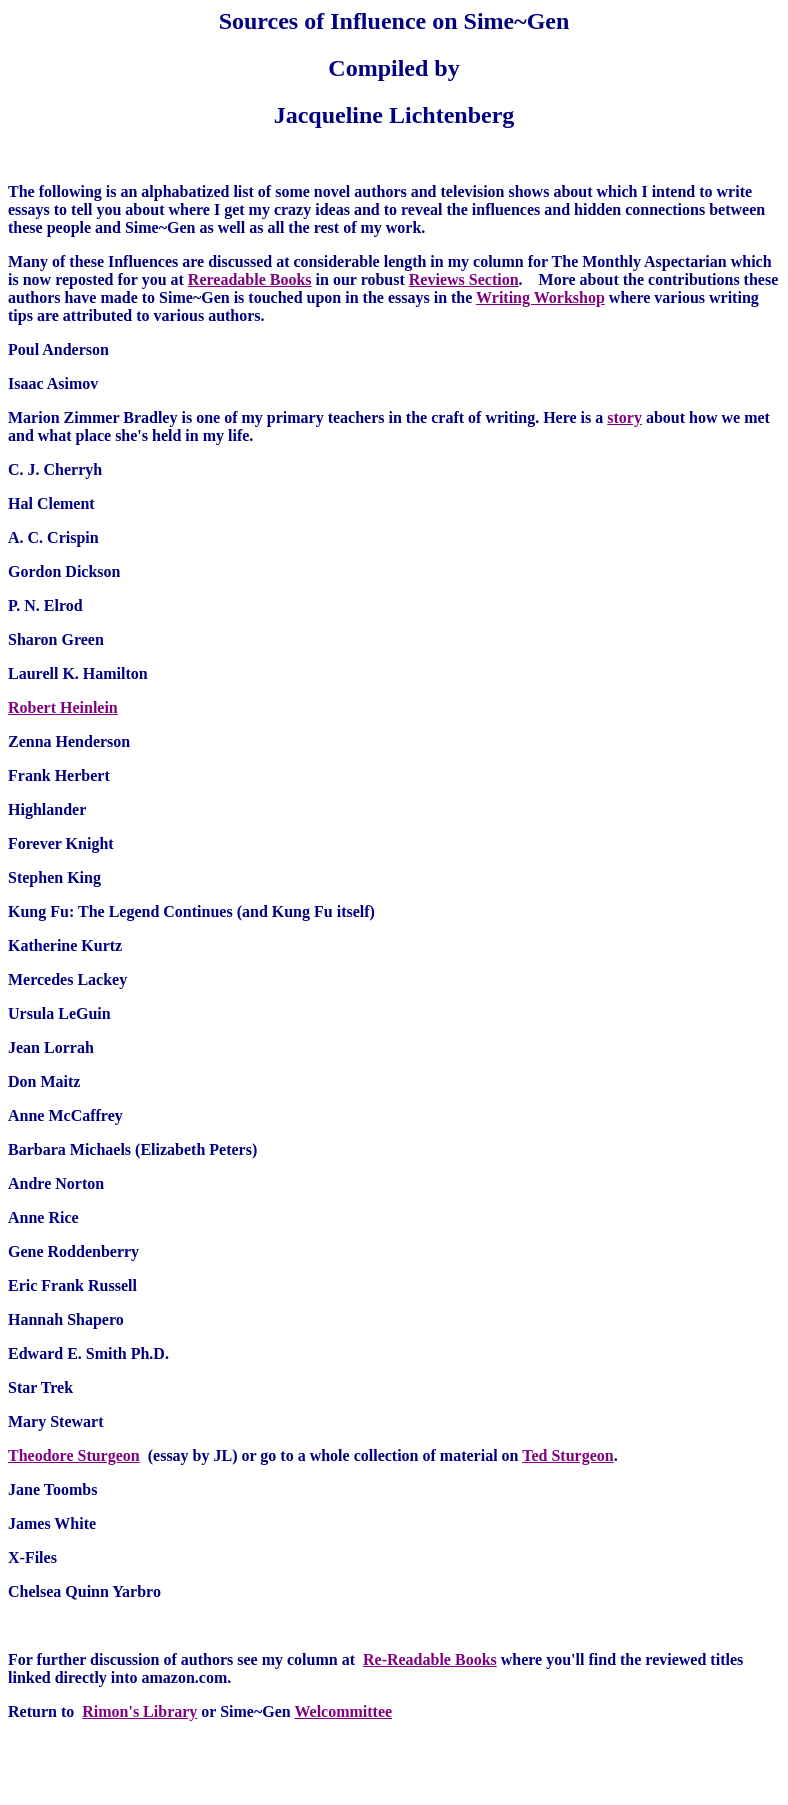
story (624, 417)
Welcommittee (343, 1711)
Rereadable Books (250, 279)
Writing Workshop (540, 297)
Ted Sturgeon (567, 1455)
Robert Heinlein (63, 707)
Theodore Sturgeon (74, 1455)
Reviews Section (464, 279)
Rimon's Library (139, 1711)
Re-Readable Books (430, 1659)
